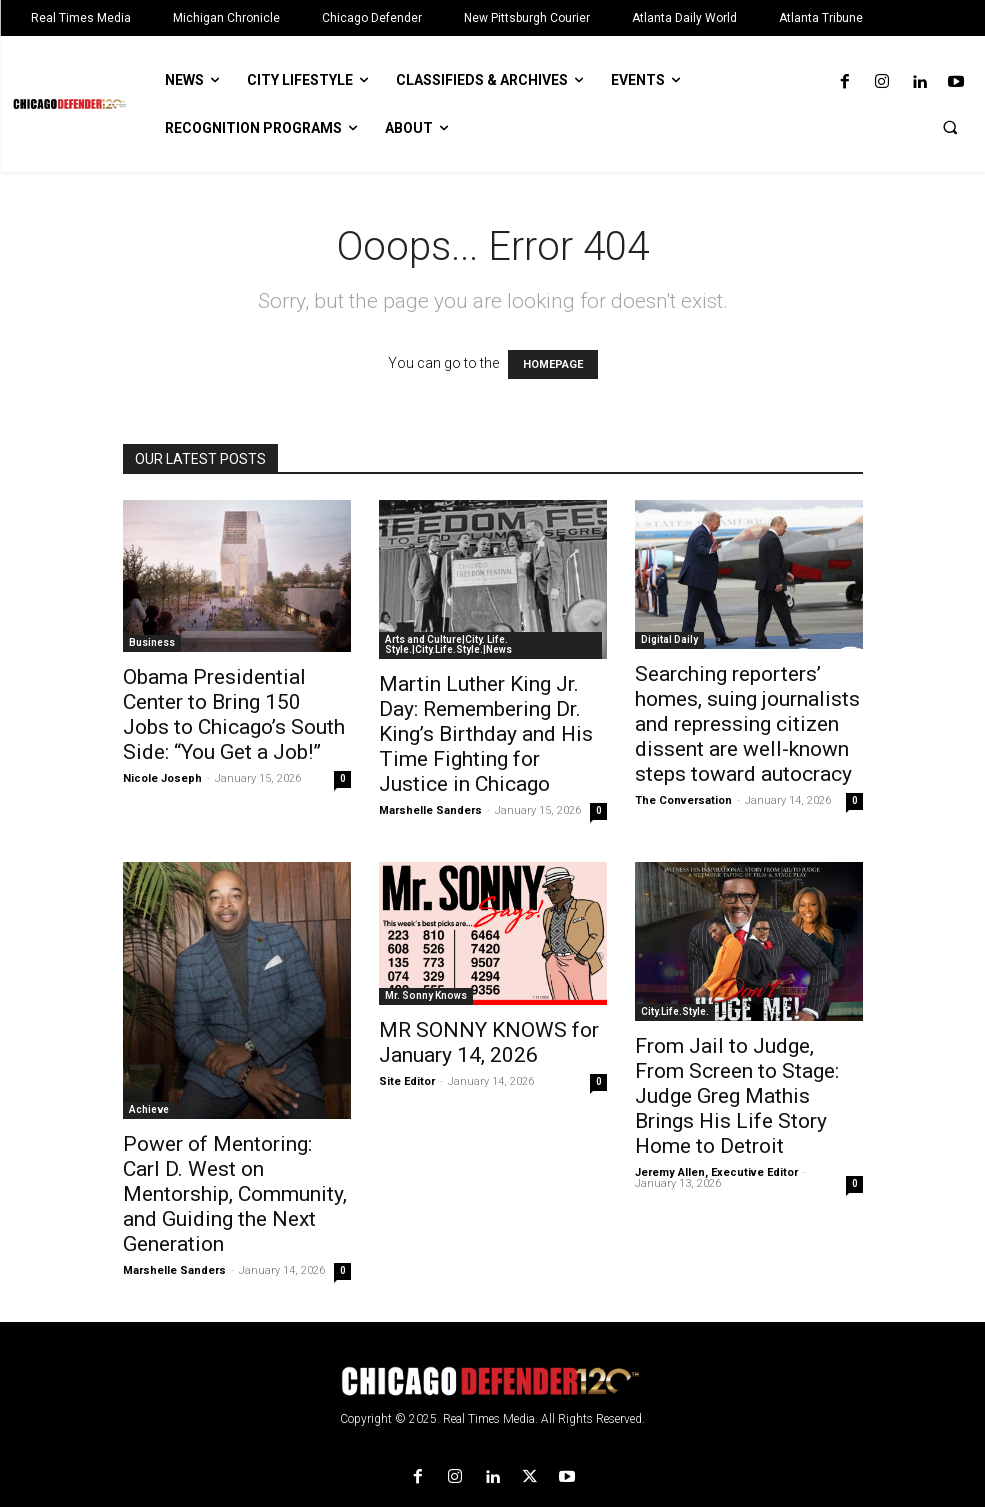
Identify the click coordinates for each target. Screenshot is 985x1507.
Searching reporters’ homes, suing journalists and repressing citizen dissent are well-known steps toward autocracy (747, 724)
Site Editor (407, 1081)
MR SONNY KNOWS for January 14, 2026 (489, 1042)
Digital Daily (669, 639)
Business (152, 642)
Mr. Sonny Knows (426, 995)
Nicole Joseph (162, 778)
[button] (950, 127)
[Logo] (492, 1381)
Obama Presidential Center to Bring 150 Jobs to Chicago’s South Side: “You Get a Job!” (234, 714)
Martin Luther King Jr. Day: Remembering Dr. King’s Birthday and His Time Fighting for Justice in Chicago (486, 734)
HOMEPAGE (553, 364)
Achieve (149, 1109)
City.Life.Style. (675, 1011)
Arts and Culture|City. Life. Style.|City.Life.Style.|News (448, 644)
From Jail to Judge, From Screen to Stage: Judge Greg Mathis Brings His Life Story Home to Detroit (737, 1096)
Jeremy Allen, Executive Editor (716, 1172)
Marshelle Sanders (430, 810)
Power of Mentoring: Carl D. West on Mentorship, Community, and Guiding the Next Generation (235, 1194)
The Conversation (683, 800)
